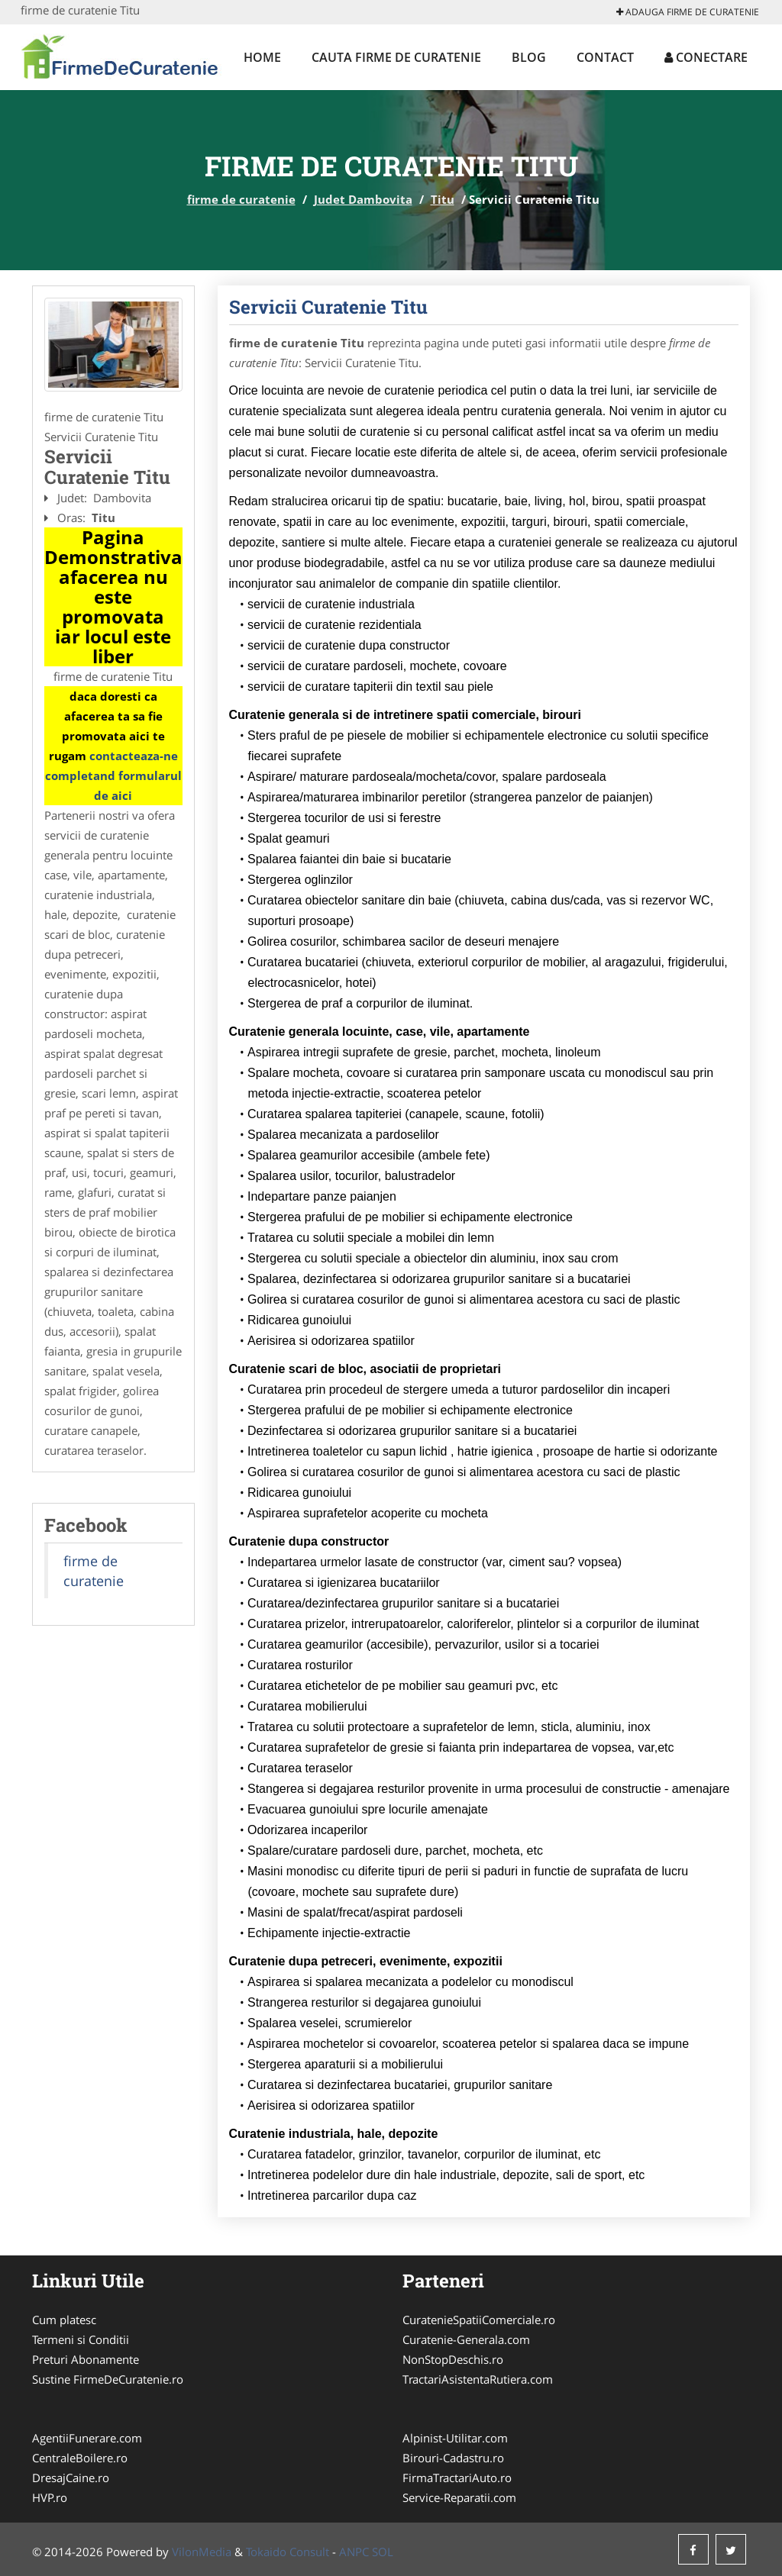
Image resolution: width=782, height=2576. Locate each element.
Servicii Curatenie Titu (328, 307)
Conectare (706, 57)
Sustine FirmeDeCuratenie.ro (107, 2379)
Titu (442, 199)
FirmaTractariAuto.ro (457, 2477)
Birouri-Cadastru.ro (453, 2457)
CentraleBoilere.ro (80, 2457)
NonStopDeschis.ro (452, 2359)
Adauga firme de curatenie (687, 11)
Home (262, 57)
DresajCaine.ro (70, 2477)
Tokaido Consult (287, 2551)
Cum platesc (64, 2319)
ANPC (354, 2551)
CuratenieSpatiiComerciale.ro (478, 2319)
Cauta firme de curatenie (396, 57)
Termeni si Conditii (80, 2339)
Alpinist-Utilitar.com (455, 2437)
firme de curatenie (241, 199)
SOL (382, 2551)
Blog (529, 57)
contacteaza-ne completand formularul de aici (113, 775)
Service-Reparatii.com (459, 2497)
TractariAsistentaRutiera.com (477, 2379)
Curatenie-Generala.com (466, 2339)
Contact (605, 57)
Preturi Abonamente (85, 2359)
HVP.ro (49, 2497)
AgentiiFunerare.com (87, 2437)
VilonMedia (201, 2551)
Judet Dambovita (363, 199)
